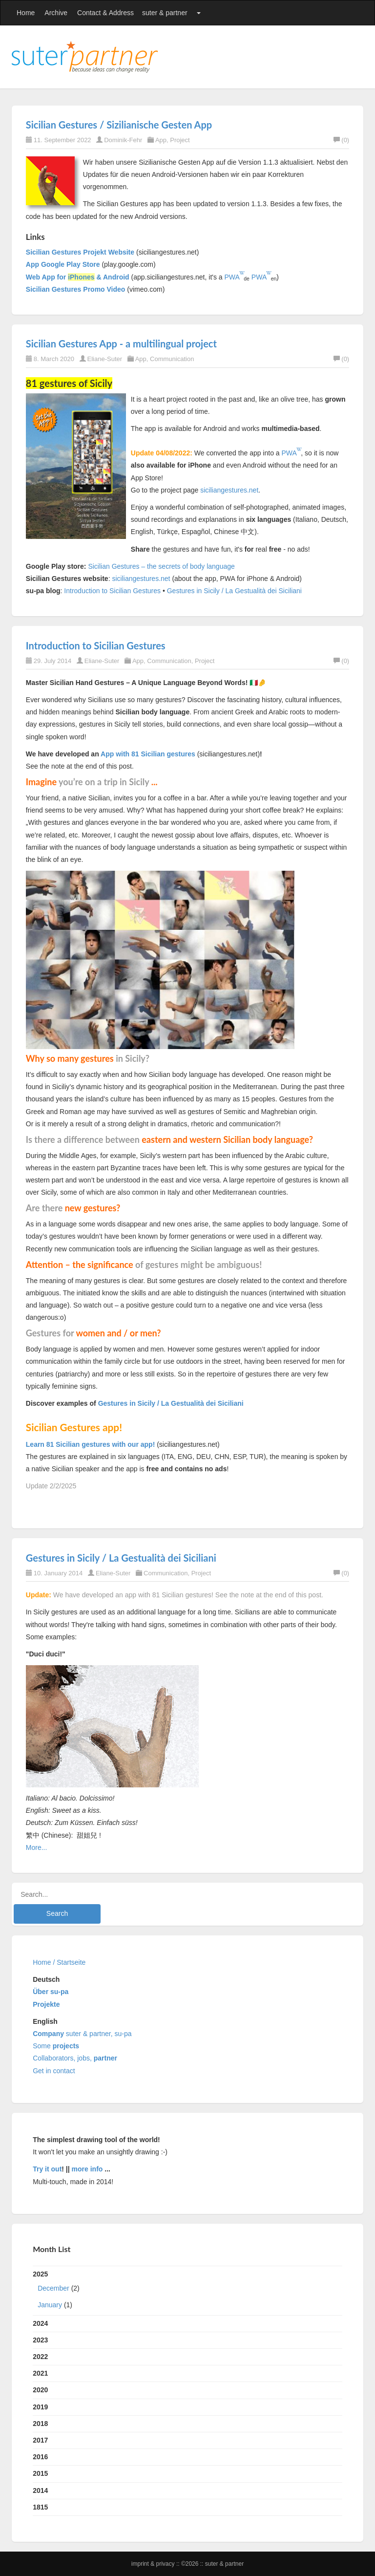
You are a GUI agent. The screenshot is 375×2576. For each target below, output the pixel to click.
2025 (187, 2291)
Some (56, 2046)
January (50, 2305)
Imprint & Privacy (153, 2563)
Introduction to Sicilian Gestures (112, 591)
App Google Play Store (63, 264)
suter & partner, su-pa (82, 2034)
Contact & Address (105, 13)
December (53, 2288)
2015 (40, 2473)
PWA (232, 277)
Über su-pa (50, 1992)
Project (179, 140)
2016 (40, 2457)
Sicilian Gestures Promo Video (75, 289)
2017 (40, 2440)
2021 (40, 2373)
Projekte (46, 2004)
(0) (341, 140)
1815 (40, 2507)
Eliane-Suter (105, 359)
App (161, 140)
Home (26, 13)
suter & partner (165, 13)
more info (87, 2169)
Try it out (47, 2169)
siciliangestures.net (229, 490)
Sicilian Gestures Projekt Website (80, 252)
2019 (40, 2407)
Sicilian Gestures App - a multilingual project (121, 343)
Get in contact (54, 2071)
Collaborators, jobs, (75, 2058)
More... (36, 1847)
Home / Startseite (59, 1962)
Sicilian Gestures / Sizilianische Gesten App (119, 124)
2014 (40, 2490)
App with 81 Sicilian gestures (148, 754)
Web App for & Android (77, 277)
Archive (55, 13)
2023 (40, 2340)
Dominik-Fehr (123, 140)
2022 (40, 2357)
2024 (40, 2323)
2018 (40, 2423)
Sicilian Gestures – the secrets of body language (161, 566)
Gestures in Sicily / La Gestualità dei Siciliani (234, 591)
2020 (40, 2390)
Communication (172, 359)
